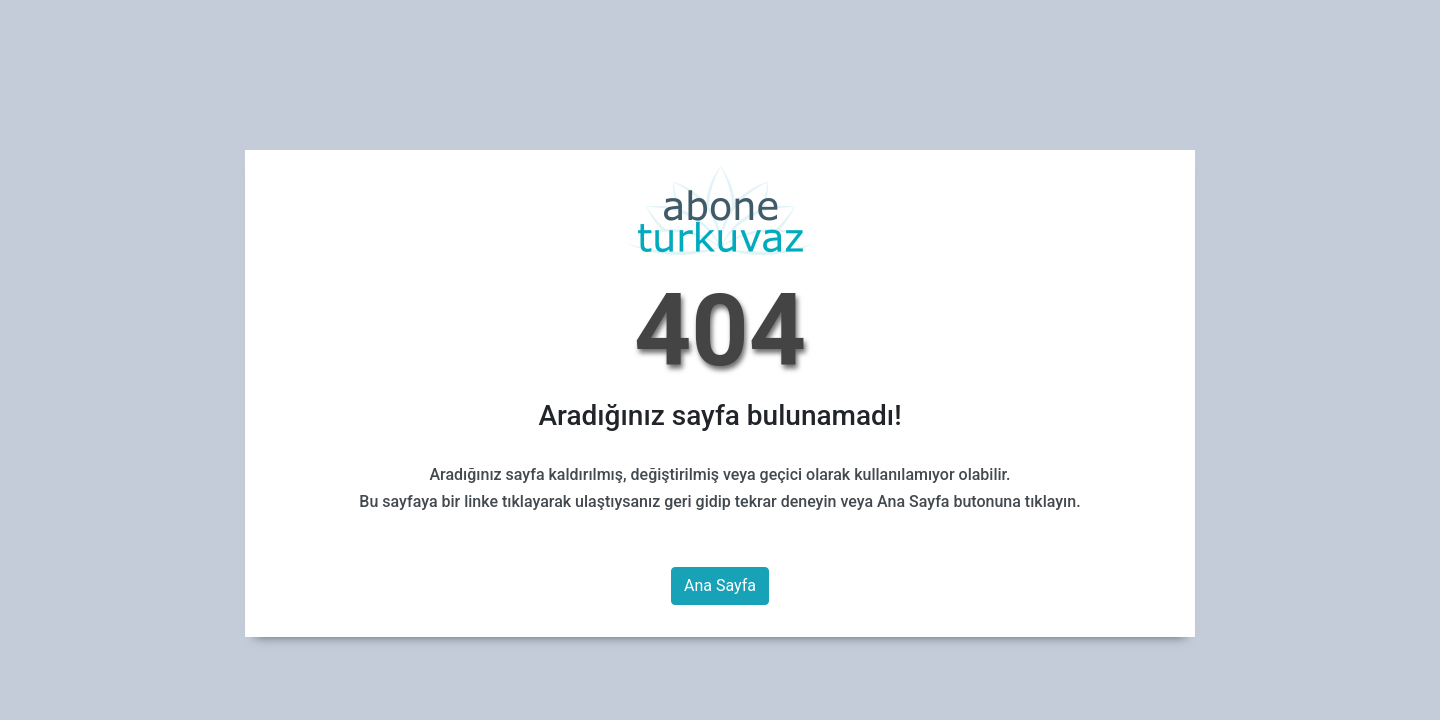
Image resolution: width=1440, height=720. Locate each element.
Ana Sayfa (720, 585)
